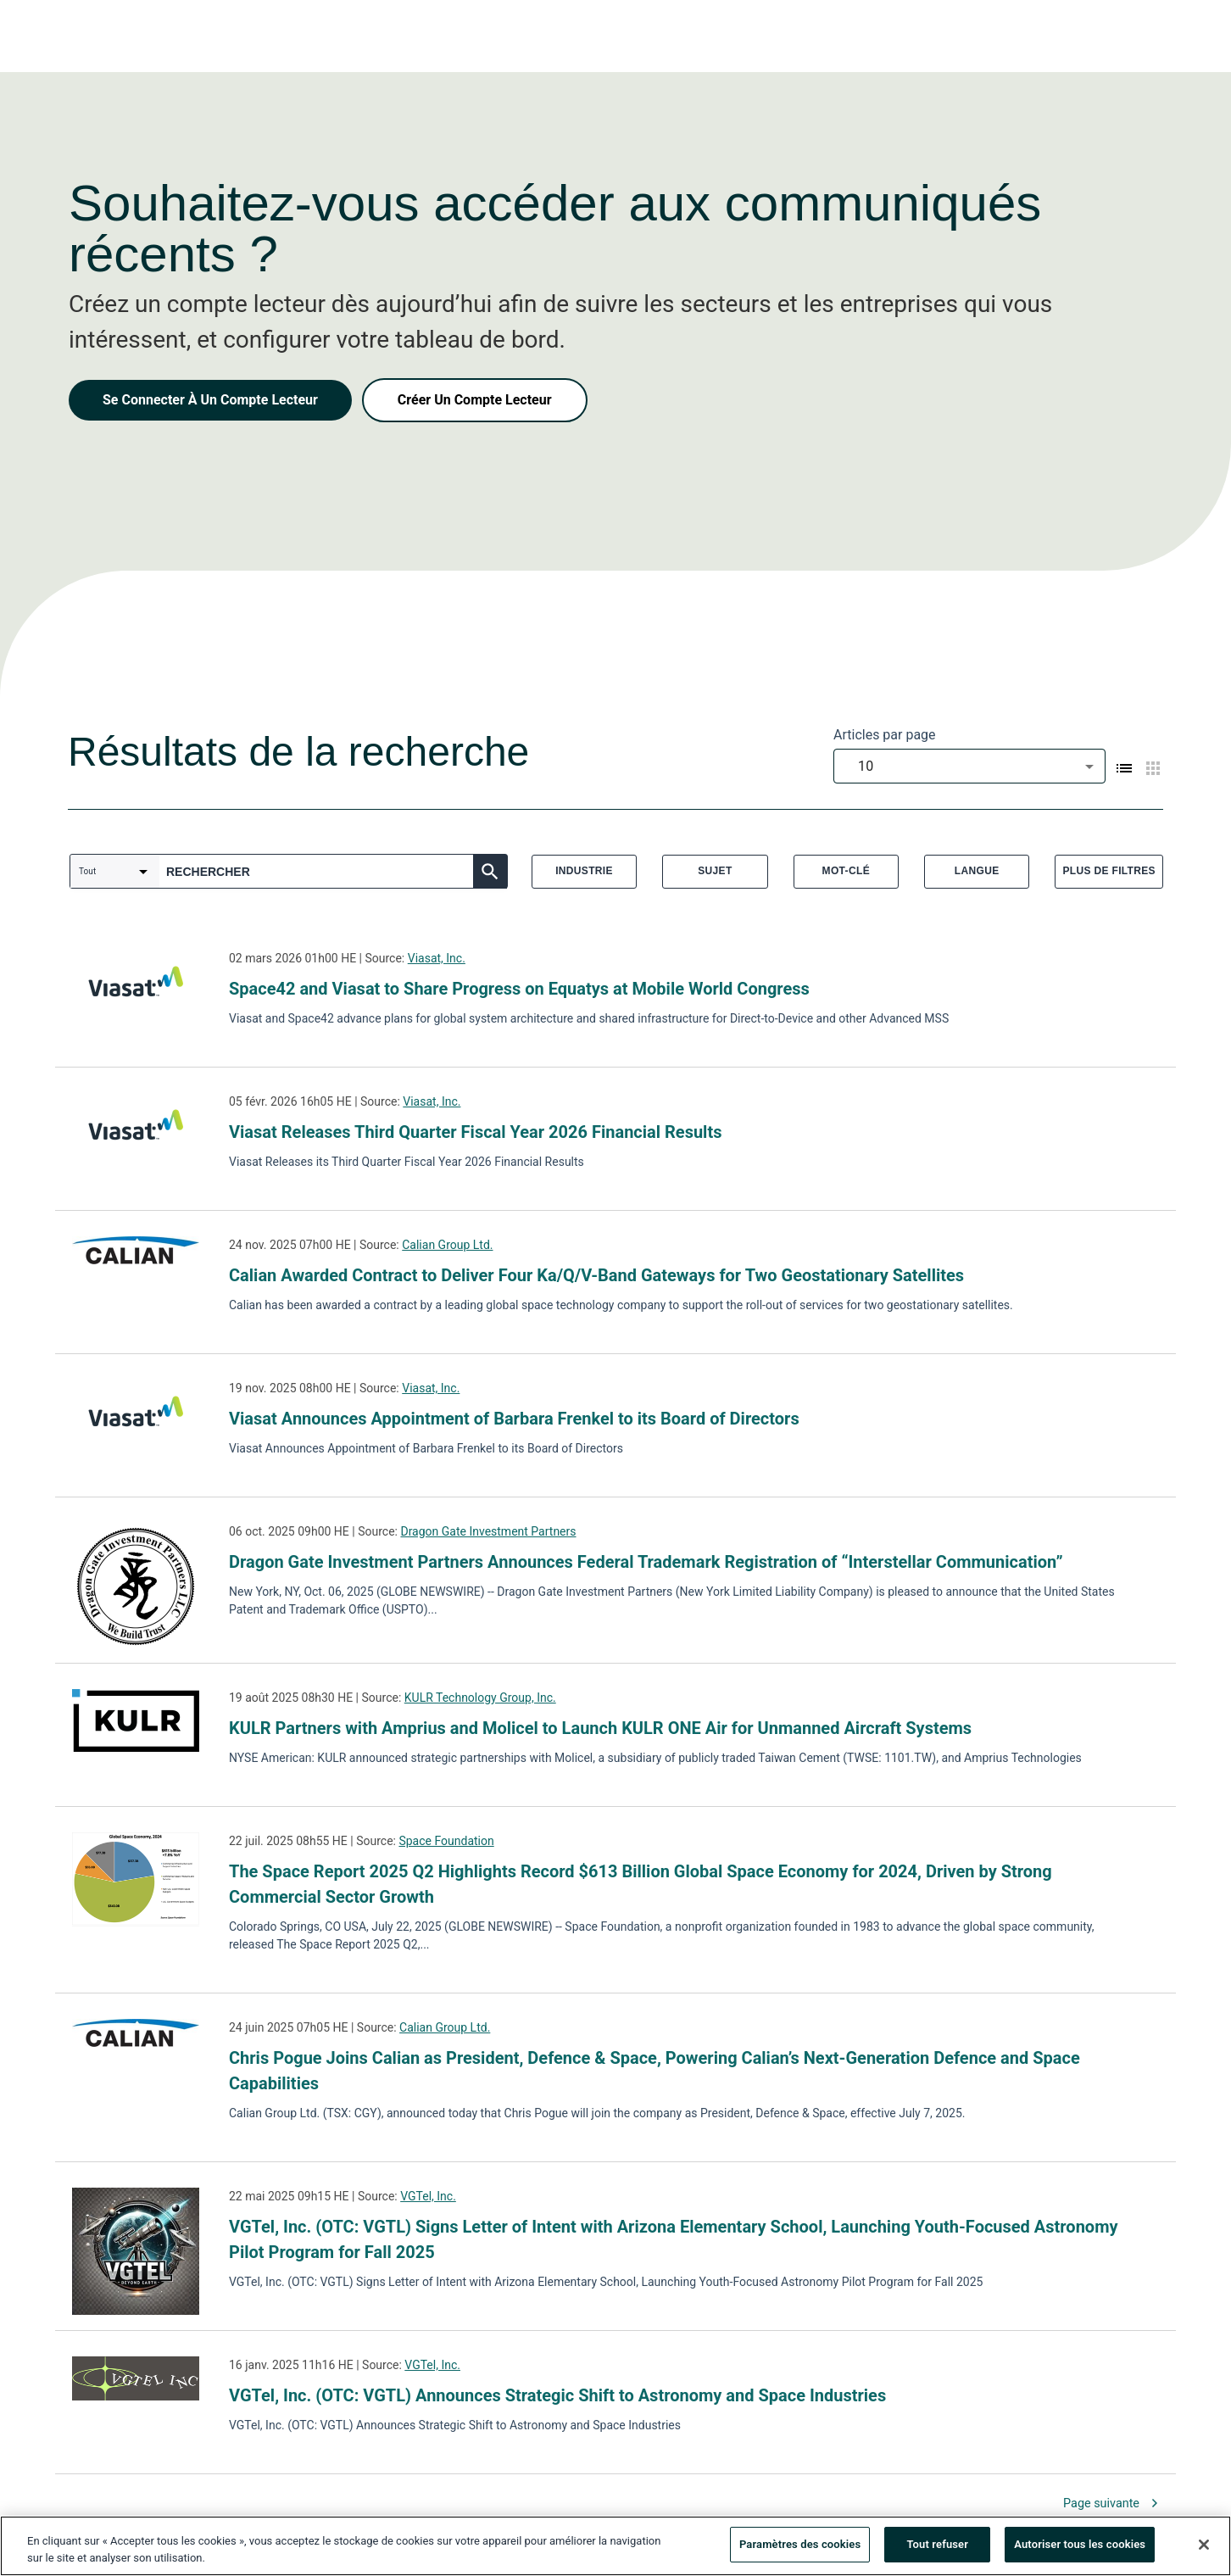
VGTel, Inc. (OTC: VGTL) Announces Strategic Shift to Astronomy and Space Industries (557, 2395)
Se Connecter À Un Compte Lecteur (210, 400)
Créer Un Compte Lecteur (475, 400)
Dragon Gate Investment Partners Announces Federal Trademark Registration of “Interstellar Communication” (646, 1562)
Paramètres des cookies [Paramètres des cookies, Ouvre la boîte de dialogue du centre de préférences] (800, 2545)
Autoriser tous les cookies (1079, 2545)
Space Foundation (445, 1841)
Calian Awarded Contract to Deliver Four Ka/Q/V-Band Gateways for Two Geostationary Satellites (596, 1275)
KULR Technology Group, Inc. (480, 1697)
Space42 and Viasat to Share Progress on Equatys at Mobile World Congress (519, 989)
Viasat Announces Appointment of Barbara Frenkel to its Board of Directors (514, 1418)
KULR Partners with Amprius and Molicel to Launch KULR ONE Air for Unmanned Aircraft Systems (600, 1728)
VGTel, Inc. (428, 2196)
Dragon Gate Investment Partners (488, 1531)
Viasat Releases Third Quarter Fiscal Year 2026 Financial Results (475, 1132)
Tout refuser (937, 2545)
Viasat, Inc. (436, 958)
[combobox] (969, 766)
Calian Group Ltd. (447, 1245)
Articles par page (884, 735)
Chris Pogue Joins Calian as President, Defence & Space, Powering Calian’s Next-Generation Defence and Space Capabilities (654, 2071)
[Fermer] (1204, 2544)
